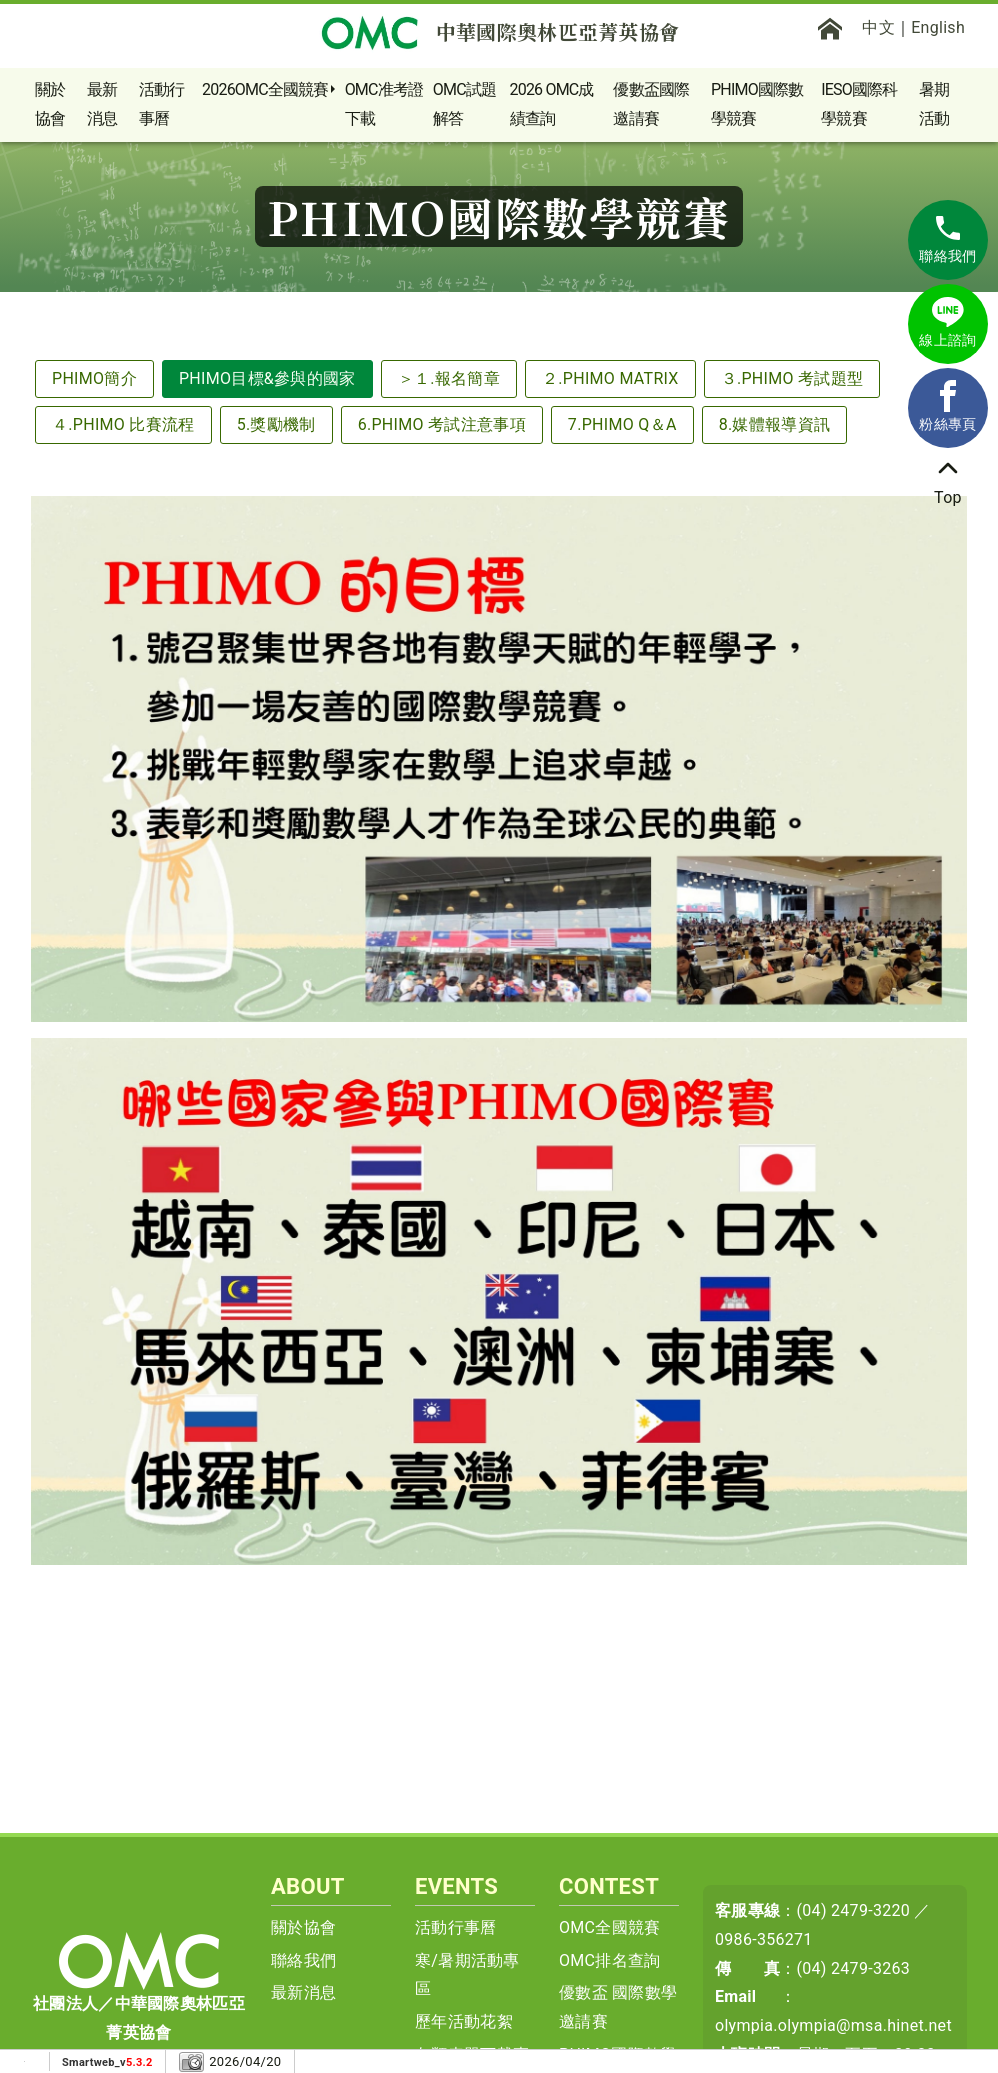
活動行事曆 (162, 104)
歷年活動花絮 (464, 2021)
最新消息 (102, 104)
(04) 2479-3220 (854, 1910)
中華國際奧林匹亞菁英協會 (499, 32)
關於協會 (50, 104)
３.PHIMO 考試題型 (792, 378)
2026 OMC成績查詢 (552, 104)
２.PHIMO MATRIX (610, 378)
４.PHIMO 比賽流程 (123, 424)
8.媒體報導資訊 (775, 424)
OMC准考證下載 (384, 104)
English (938, 27)
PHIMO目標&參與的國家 (267, 378)
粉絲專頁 (947, 406)
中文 (878, 27)
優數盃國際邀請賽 (651, 104)
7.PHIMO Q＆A (622, 424)
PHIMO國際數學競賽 (757, 104)
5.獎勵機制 (276, 424)
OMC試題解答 (464, 104)
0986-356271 (764, 1939)
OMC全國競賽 (610, 1927)
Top (948, 479)
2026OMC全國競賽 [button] (265, 89)
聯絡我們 (303, 1960)
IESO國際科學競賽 (859, 104)
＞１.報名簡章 (449, 378)
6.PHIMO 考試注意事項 (442, 424)
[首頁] (830, 28)
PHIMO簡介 (94, 378)
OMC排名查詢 (610, 1960)
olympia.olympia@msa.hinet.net (833, 2025)
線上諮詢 (947, 322)
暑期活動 (934, 104)
